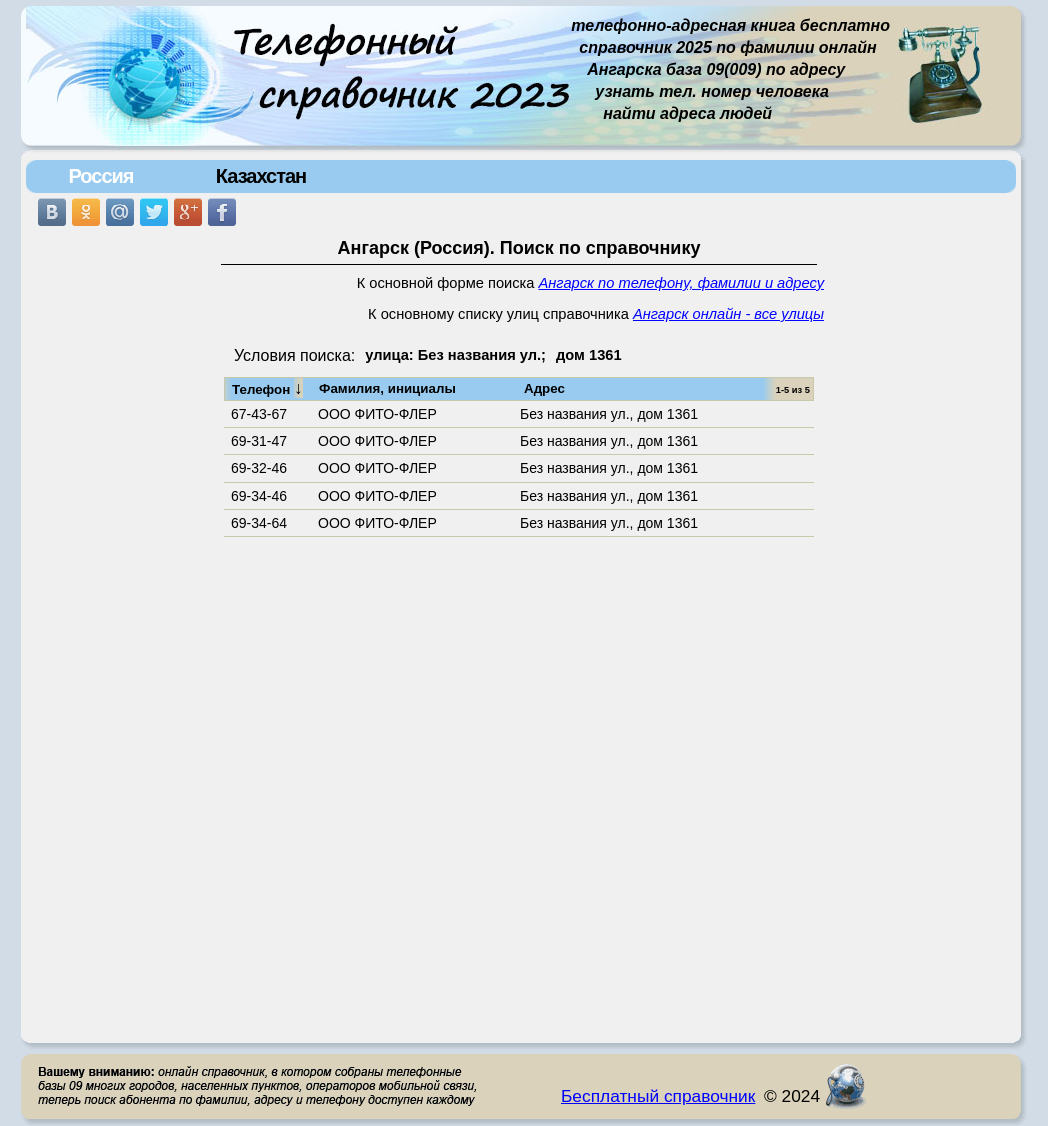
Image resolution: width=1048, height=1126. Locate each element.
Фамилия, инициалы (387, 388)
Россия (100, 176)
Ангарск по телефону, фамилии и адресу (681, 283)
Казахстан (261, 176)
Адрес (544, 388)
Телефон (267, 388)
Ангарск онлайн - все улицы (728, 314)
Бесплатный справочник (658, 1096)
